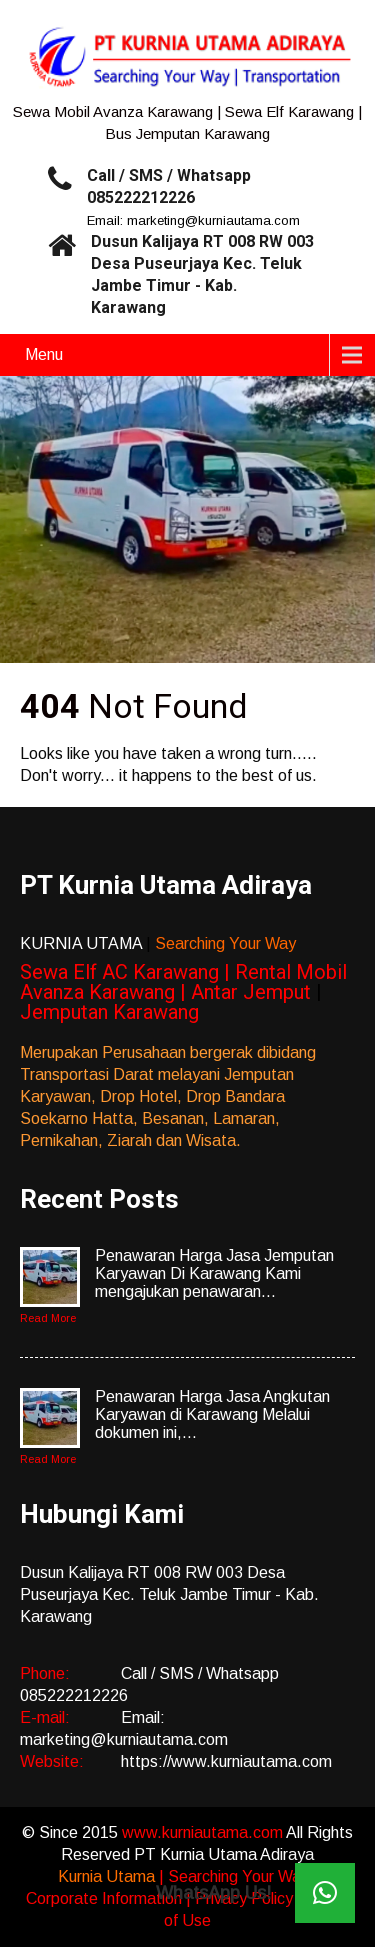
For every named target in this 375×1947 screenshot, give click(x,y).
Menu (44, 354)
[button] (325, 1893)
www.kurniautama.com (204, 1832)
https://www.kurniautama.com (226, 1761)
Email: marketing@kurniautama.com (193, 220)
